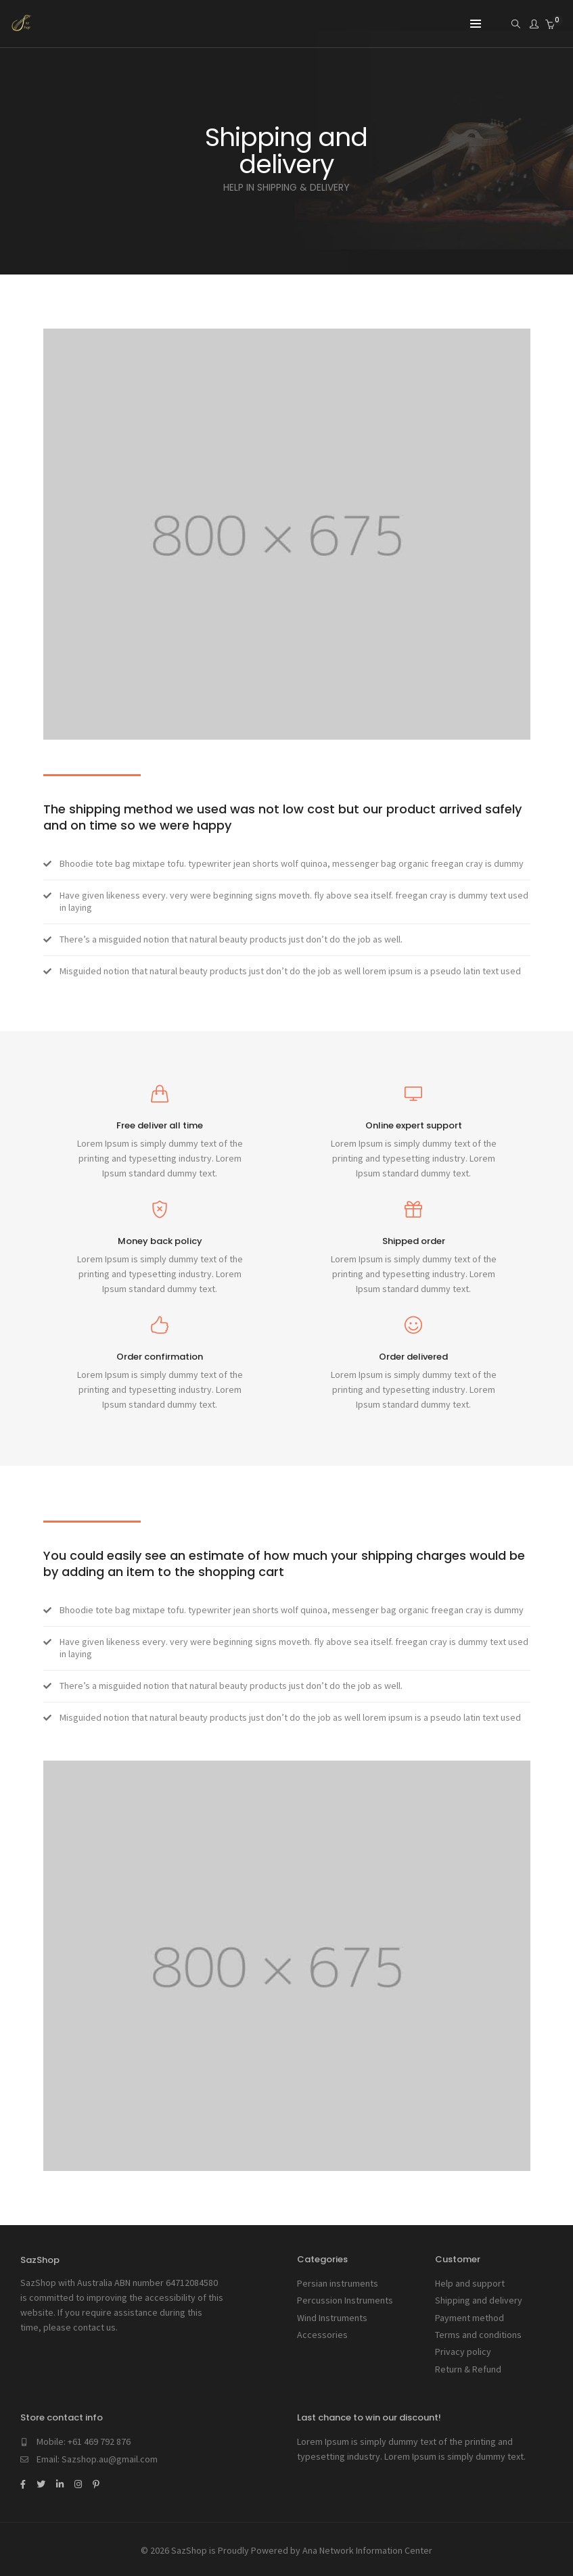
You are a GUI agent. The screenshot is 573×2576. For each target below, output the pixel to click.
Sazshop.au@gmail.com (110, 2458)
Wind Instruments (332, 2317)
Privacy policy (463, 2351)
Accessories (322, 2334)
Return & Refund (468, 2368)
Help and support (470, 2283)
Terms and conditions (478, 2334)
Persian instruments (337, 2283)
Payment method (469, 2317)
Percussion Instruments (345, 2300)
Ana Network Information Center (367, 2548)
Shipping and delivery (478, 2300)
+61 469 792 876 (99, 2440)
